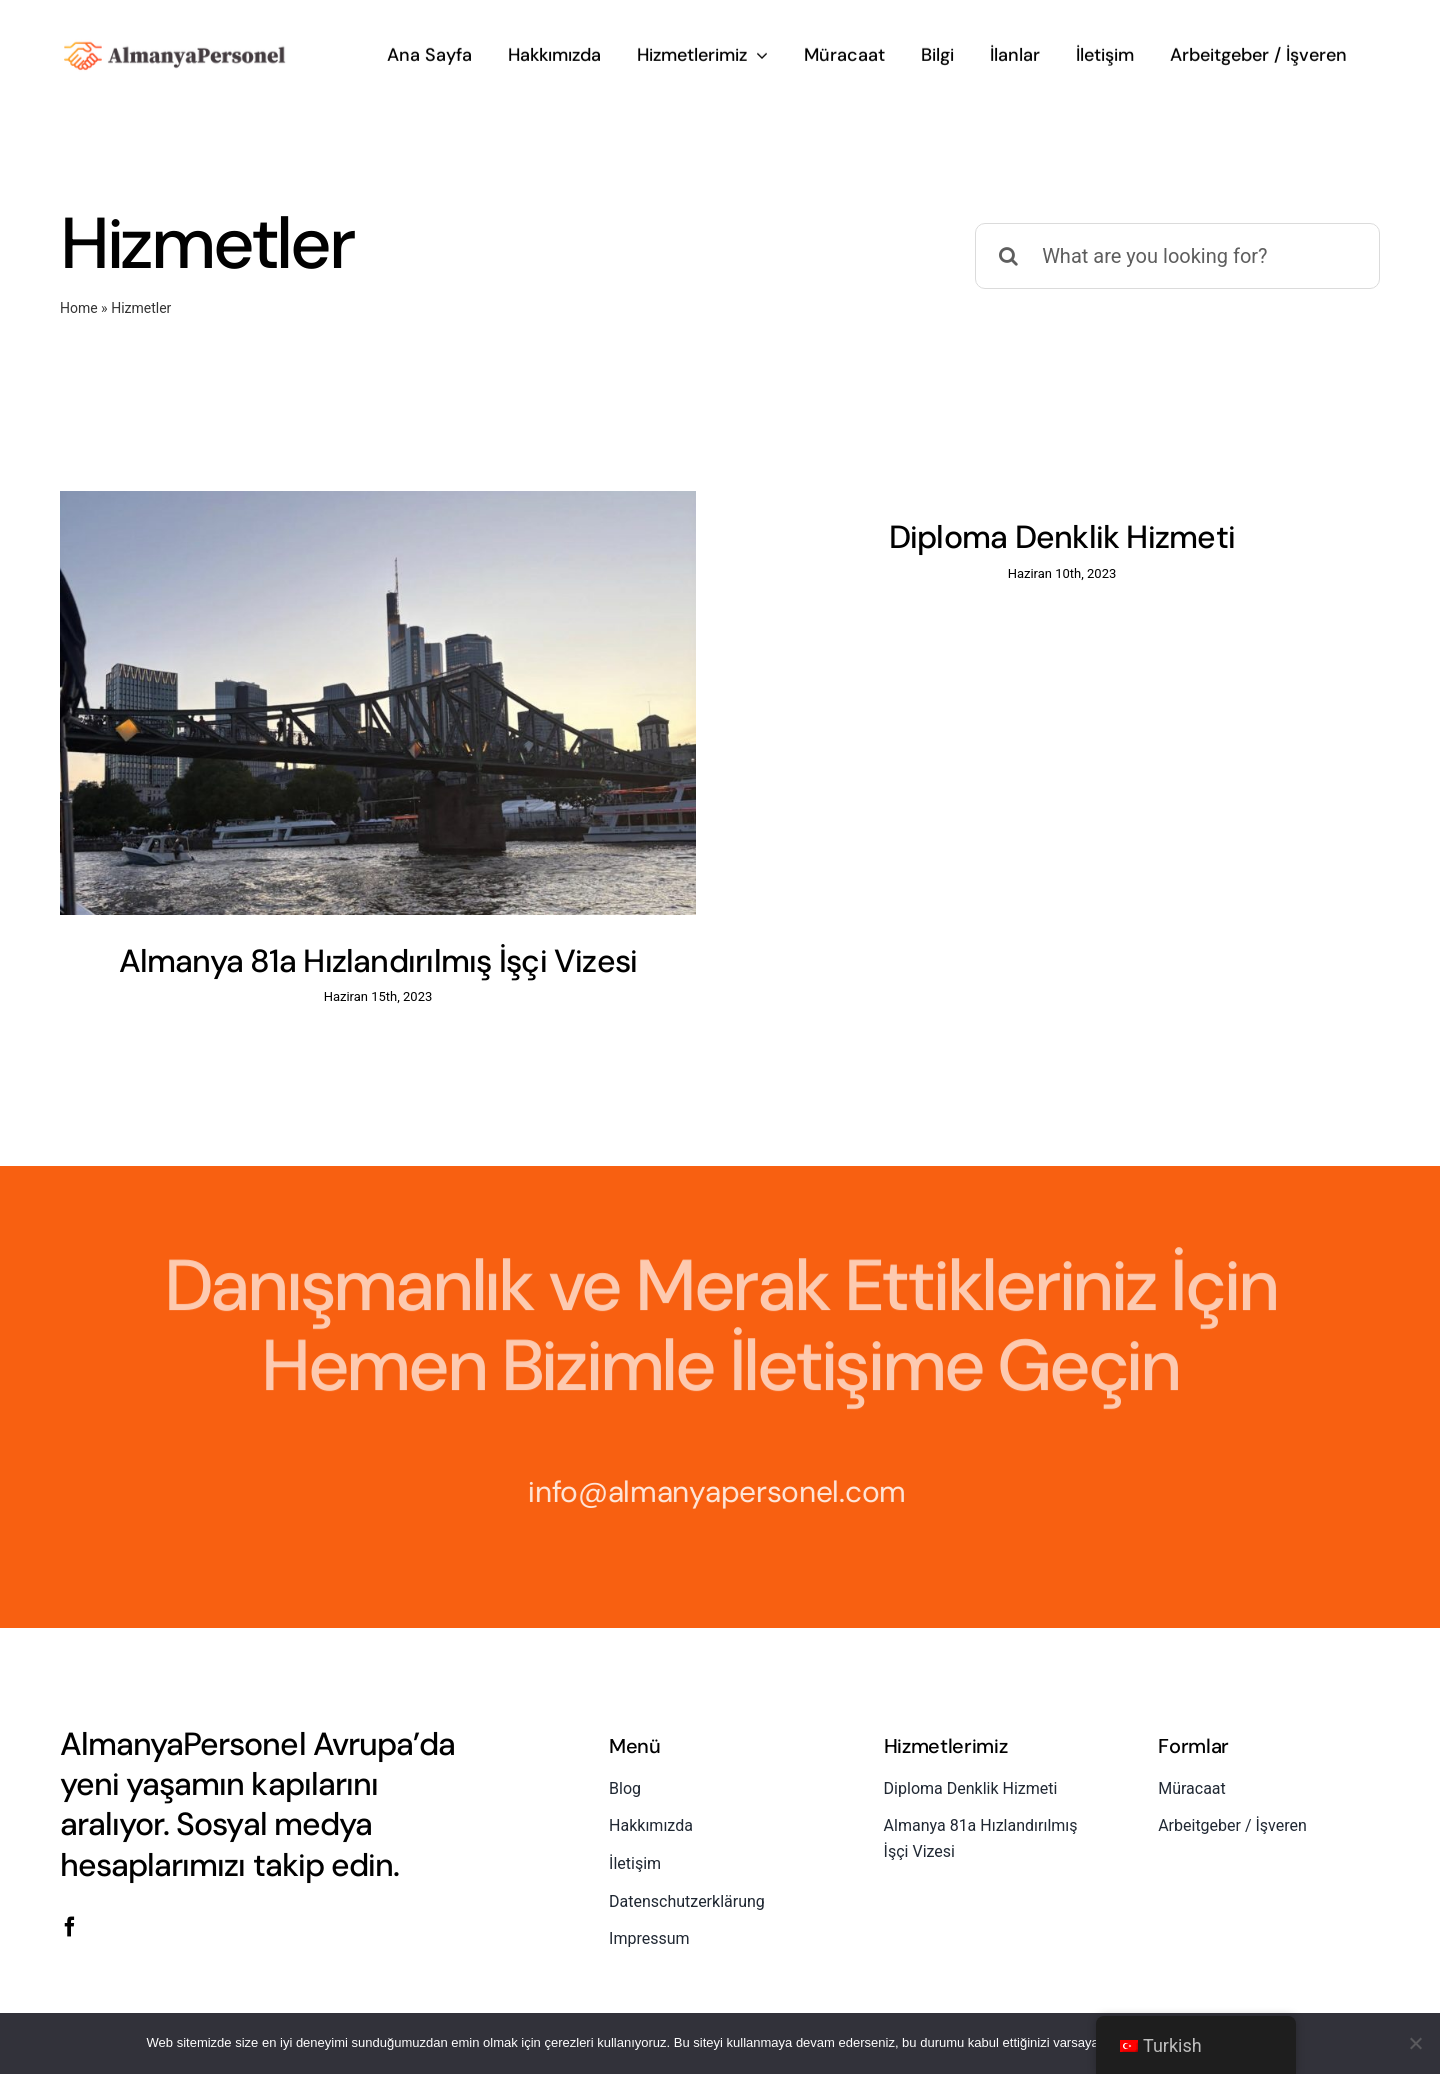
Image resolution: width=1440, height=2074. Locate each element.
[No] (1415, 2043)
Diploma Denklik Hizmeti (1039, 537)
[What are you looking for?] (1177, 256)
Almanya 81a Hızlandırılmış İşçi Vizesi (378, 961)
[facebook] (70, 1887)
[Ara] (1008, 256)
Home (79, 308)
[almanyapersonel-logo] (175, 42)
